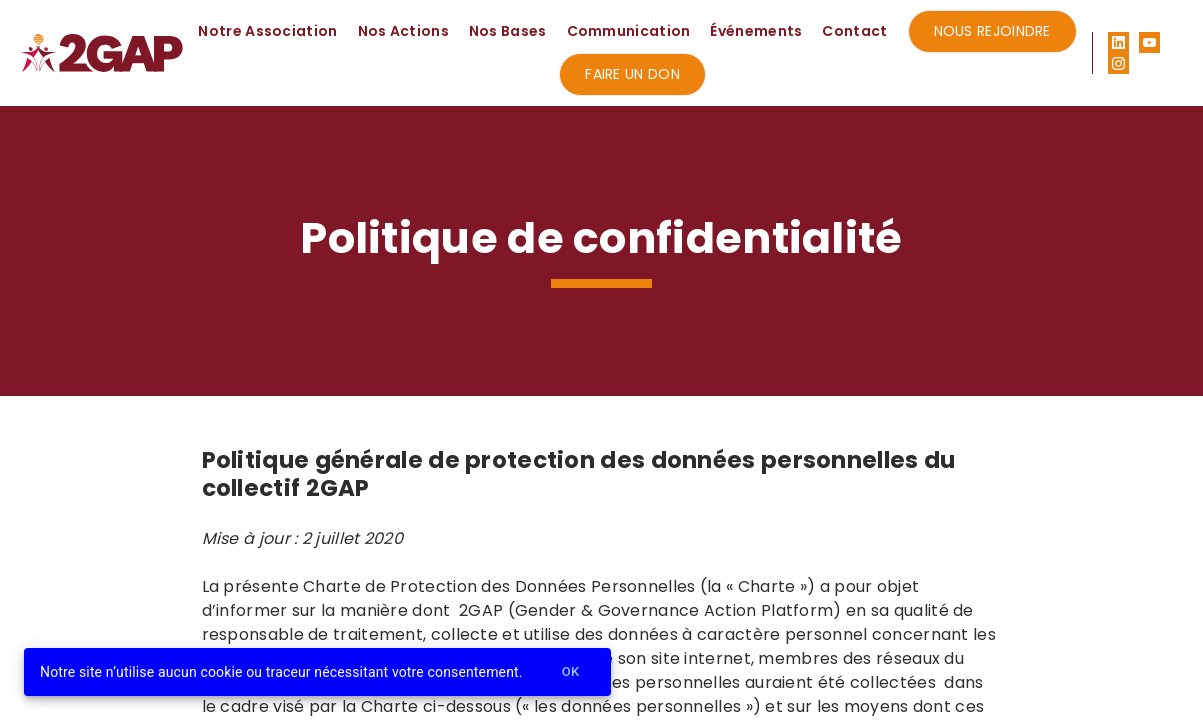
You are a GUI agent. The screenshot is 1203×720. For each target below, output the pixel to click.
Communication (629, 31)
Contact (854, 31)
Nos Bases (508, 31)
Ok (571, 672)
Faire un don (632, 74)
